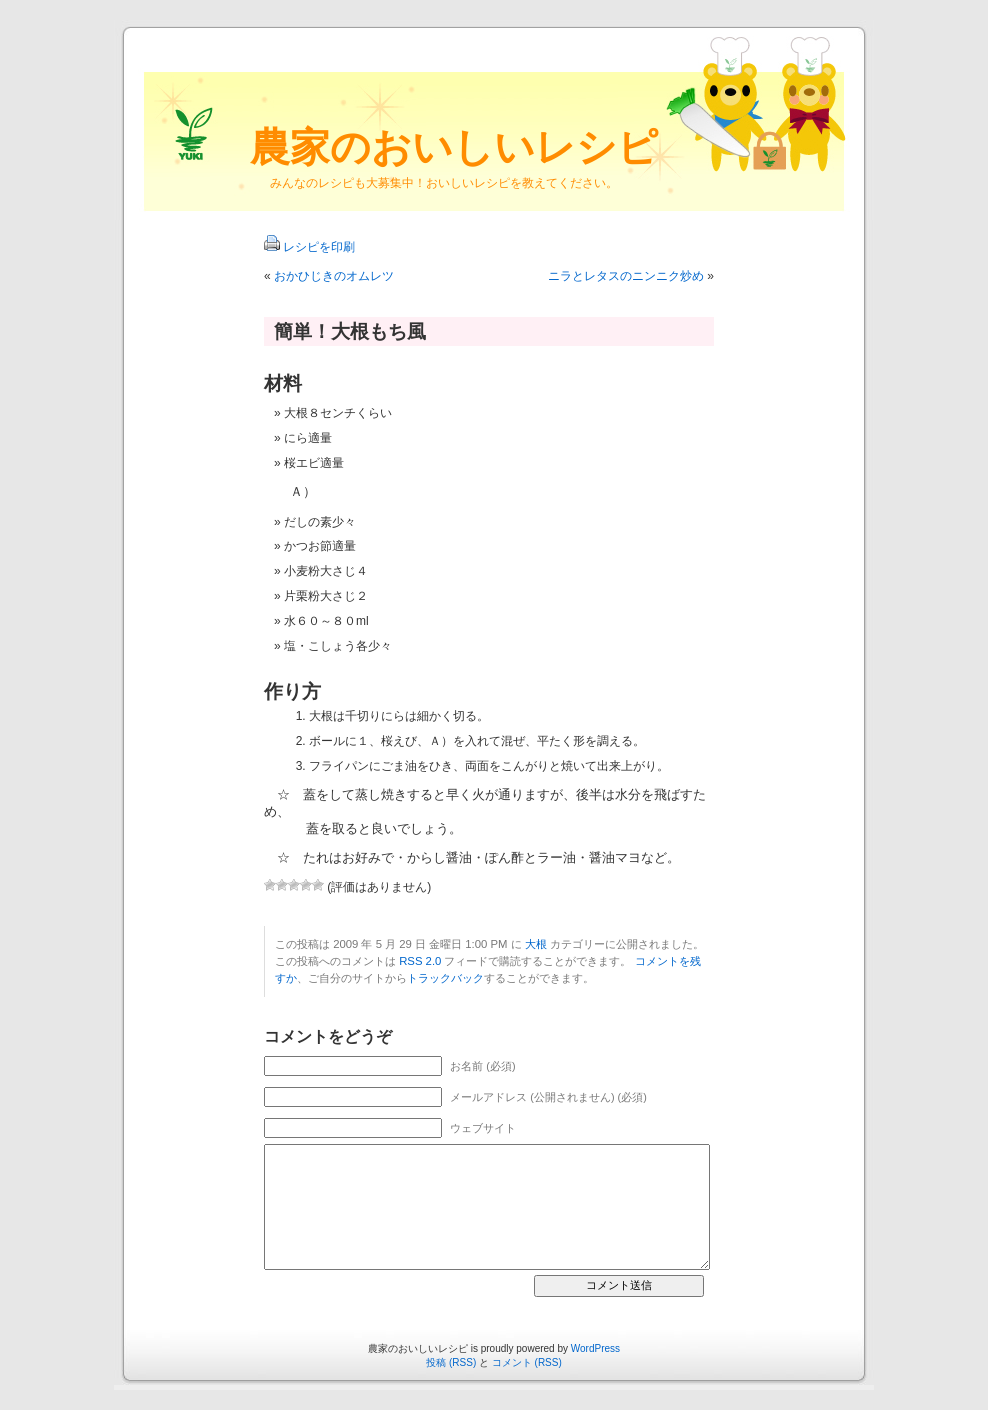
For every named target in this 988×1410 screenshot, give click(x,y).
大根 (536, 944)
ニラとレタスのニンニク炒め (626, 276)
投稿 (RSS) (451, 1362)
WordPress (595, 1348)
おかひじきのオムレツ (334, 276)
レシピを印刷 (319, 247)
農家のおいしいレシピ (454, 147)
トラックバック (445, 978)
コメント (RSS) (527, 1362)
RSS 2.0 (420, 961)
